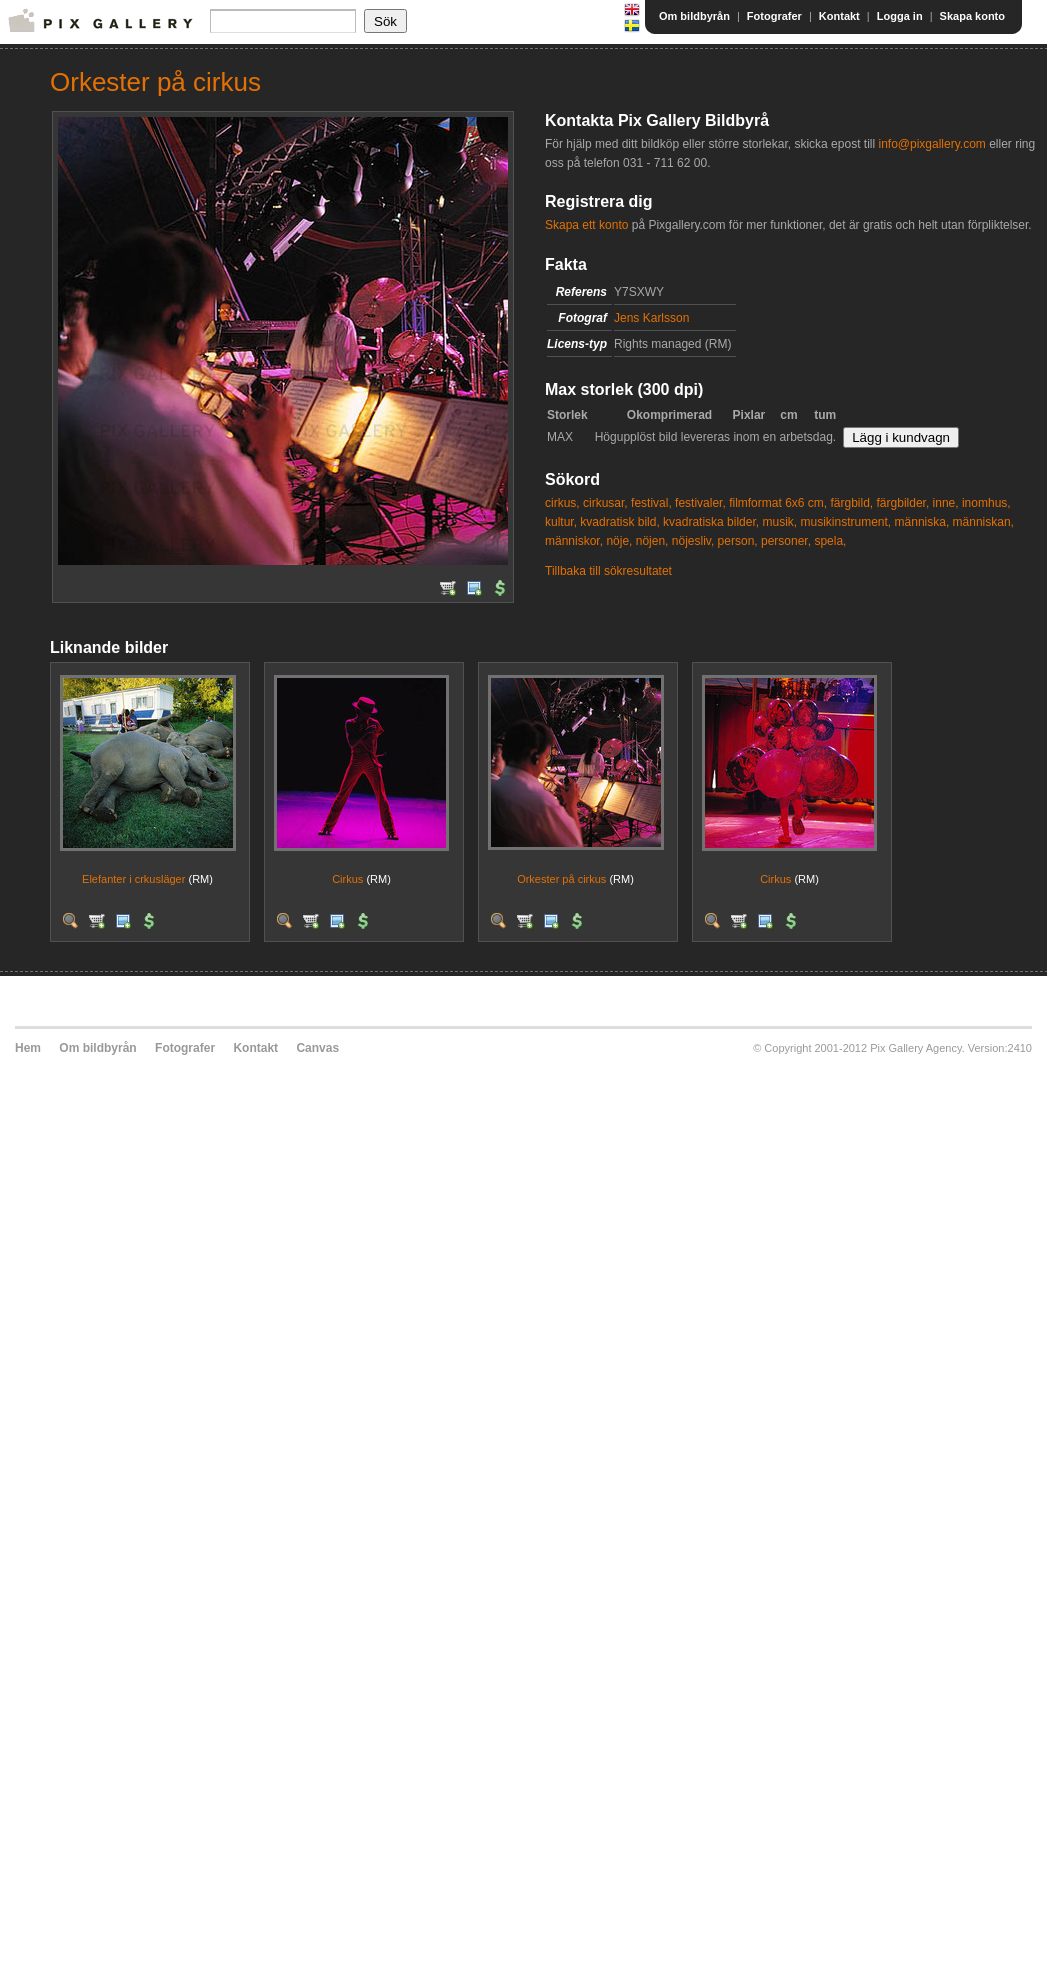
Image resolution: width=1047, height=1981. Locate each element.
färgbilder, (903, 503)
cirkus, (562, 503)
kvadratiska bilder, (711, 522)
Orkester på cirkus (561, 879)
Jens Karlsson (651, 318)
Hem (28, 1048)
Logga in (900, 16)
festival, (651, 503)
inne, (946, 503)
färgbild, (851, 503)
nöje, (619, 541)
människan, (983, 522)
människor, (574, 541)
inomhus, (986, 503)
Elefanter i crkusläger (133, 879)
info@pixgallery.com (931, 144)
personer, (786, 541)
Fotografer (774, 16)
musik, (779, 522)
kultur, (561, 522)
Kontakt (839, 16)
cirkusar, (605, 503)
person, (738, 541)
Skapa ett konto (586, 225)
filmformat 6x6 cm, (778, 503)
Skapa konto (972, 16)
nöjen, (652, 541)
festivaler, (700, 503)
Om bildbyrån (694, 16)
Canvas (317, 1048)
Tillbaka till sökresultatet (608, 571)
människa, (922, 522)
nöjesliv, (693, 541)
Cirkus (347, 879)
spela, (830, 541)
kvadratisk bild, (619, 522)
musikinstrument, (845, 522)
